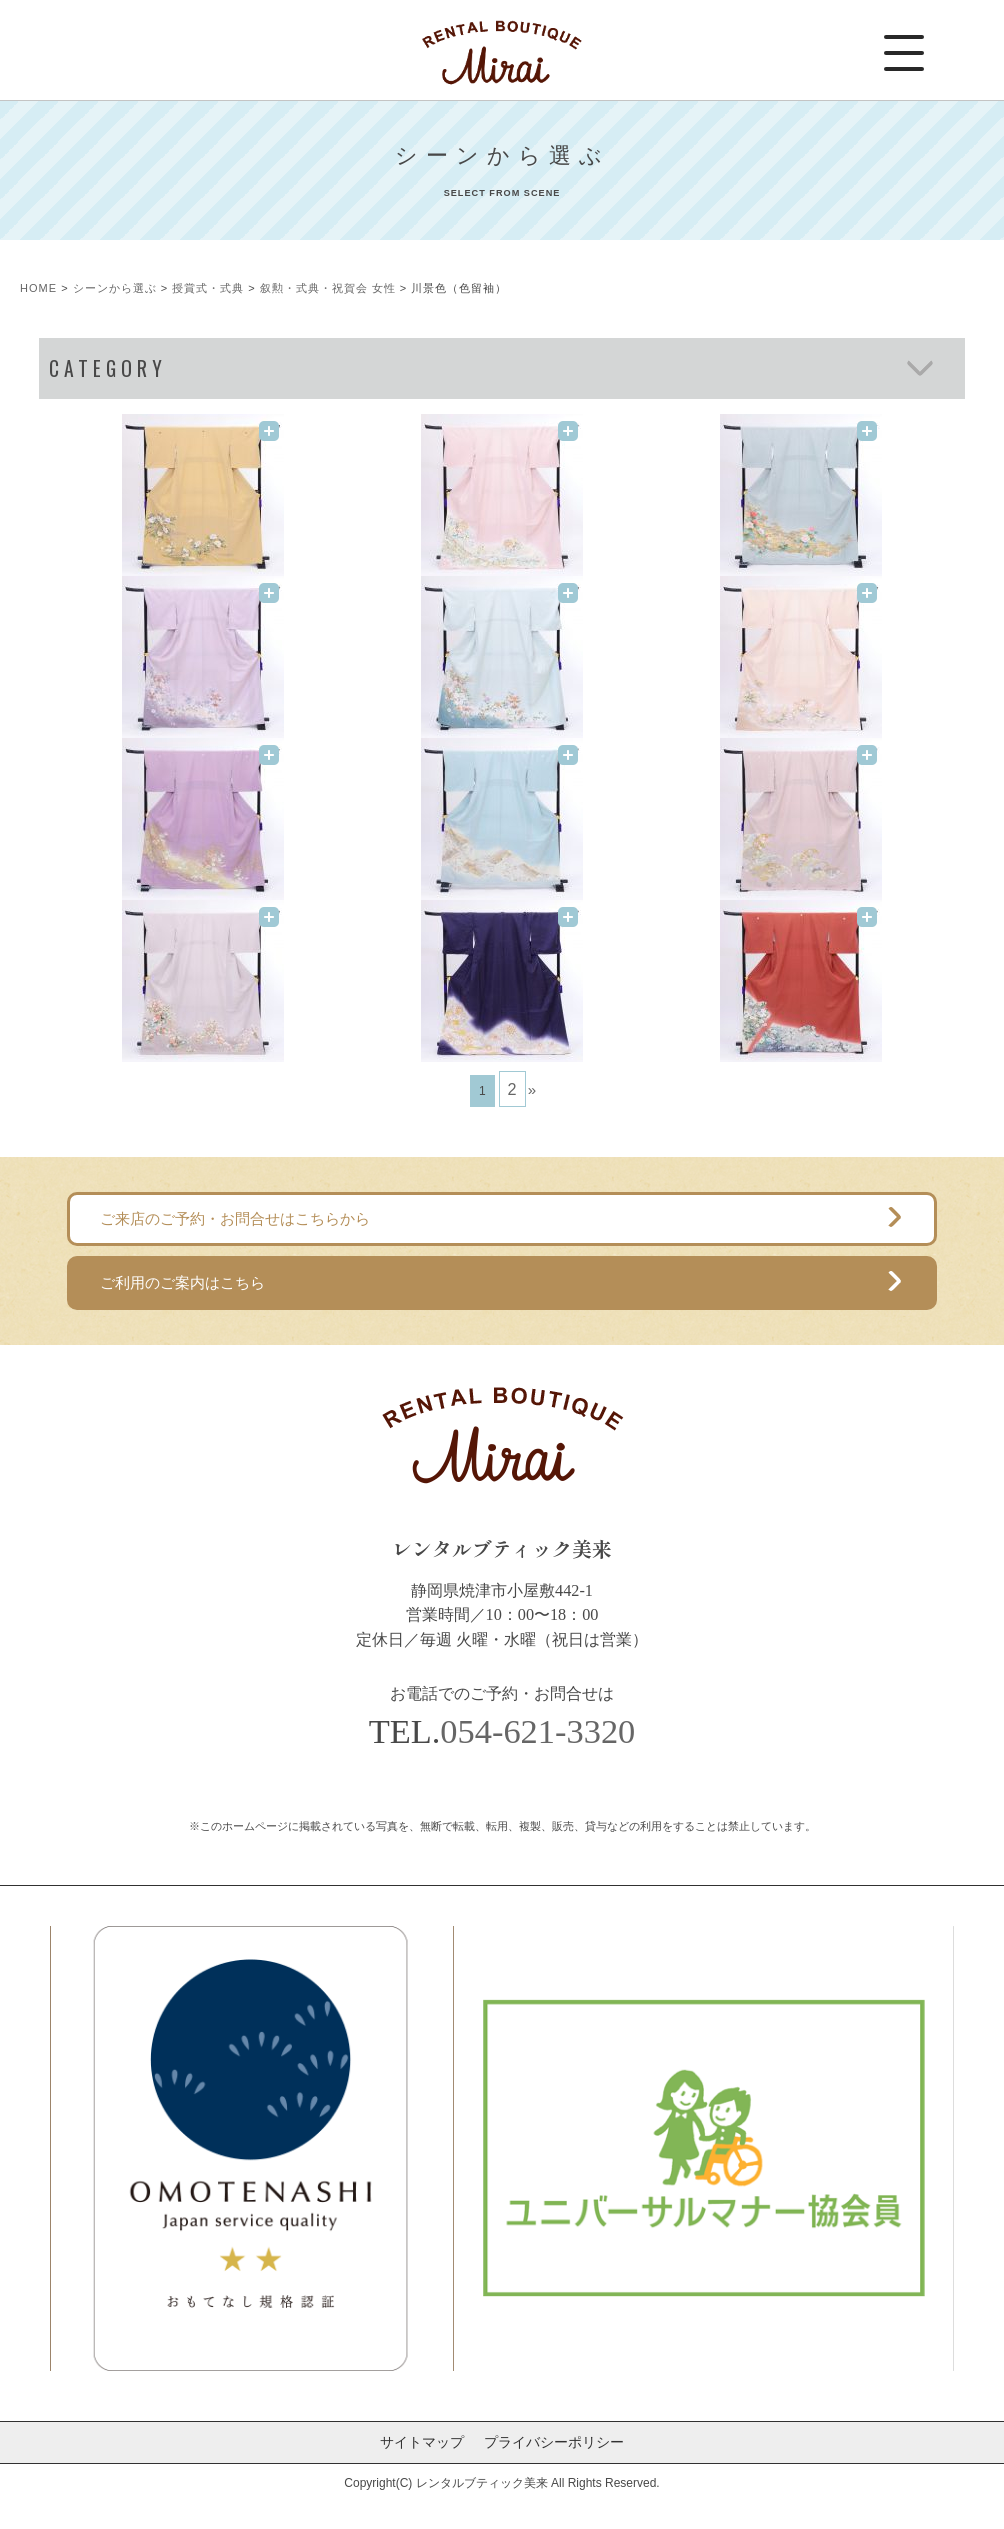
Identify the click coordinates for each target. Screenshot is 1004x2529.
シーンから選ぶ (115, 288)
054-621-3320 (537, 1731)
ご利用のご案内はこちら (182, 1282)
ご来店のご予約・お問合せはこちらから (235, 1218)
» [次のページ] (532, 1089)
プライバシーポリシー (554, 2442)
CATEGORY (108, 368)
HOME (38, 288)
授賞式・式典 (208, 288)
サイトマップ (422, 2442)
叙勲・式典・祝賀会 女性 (328, 288)
